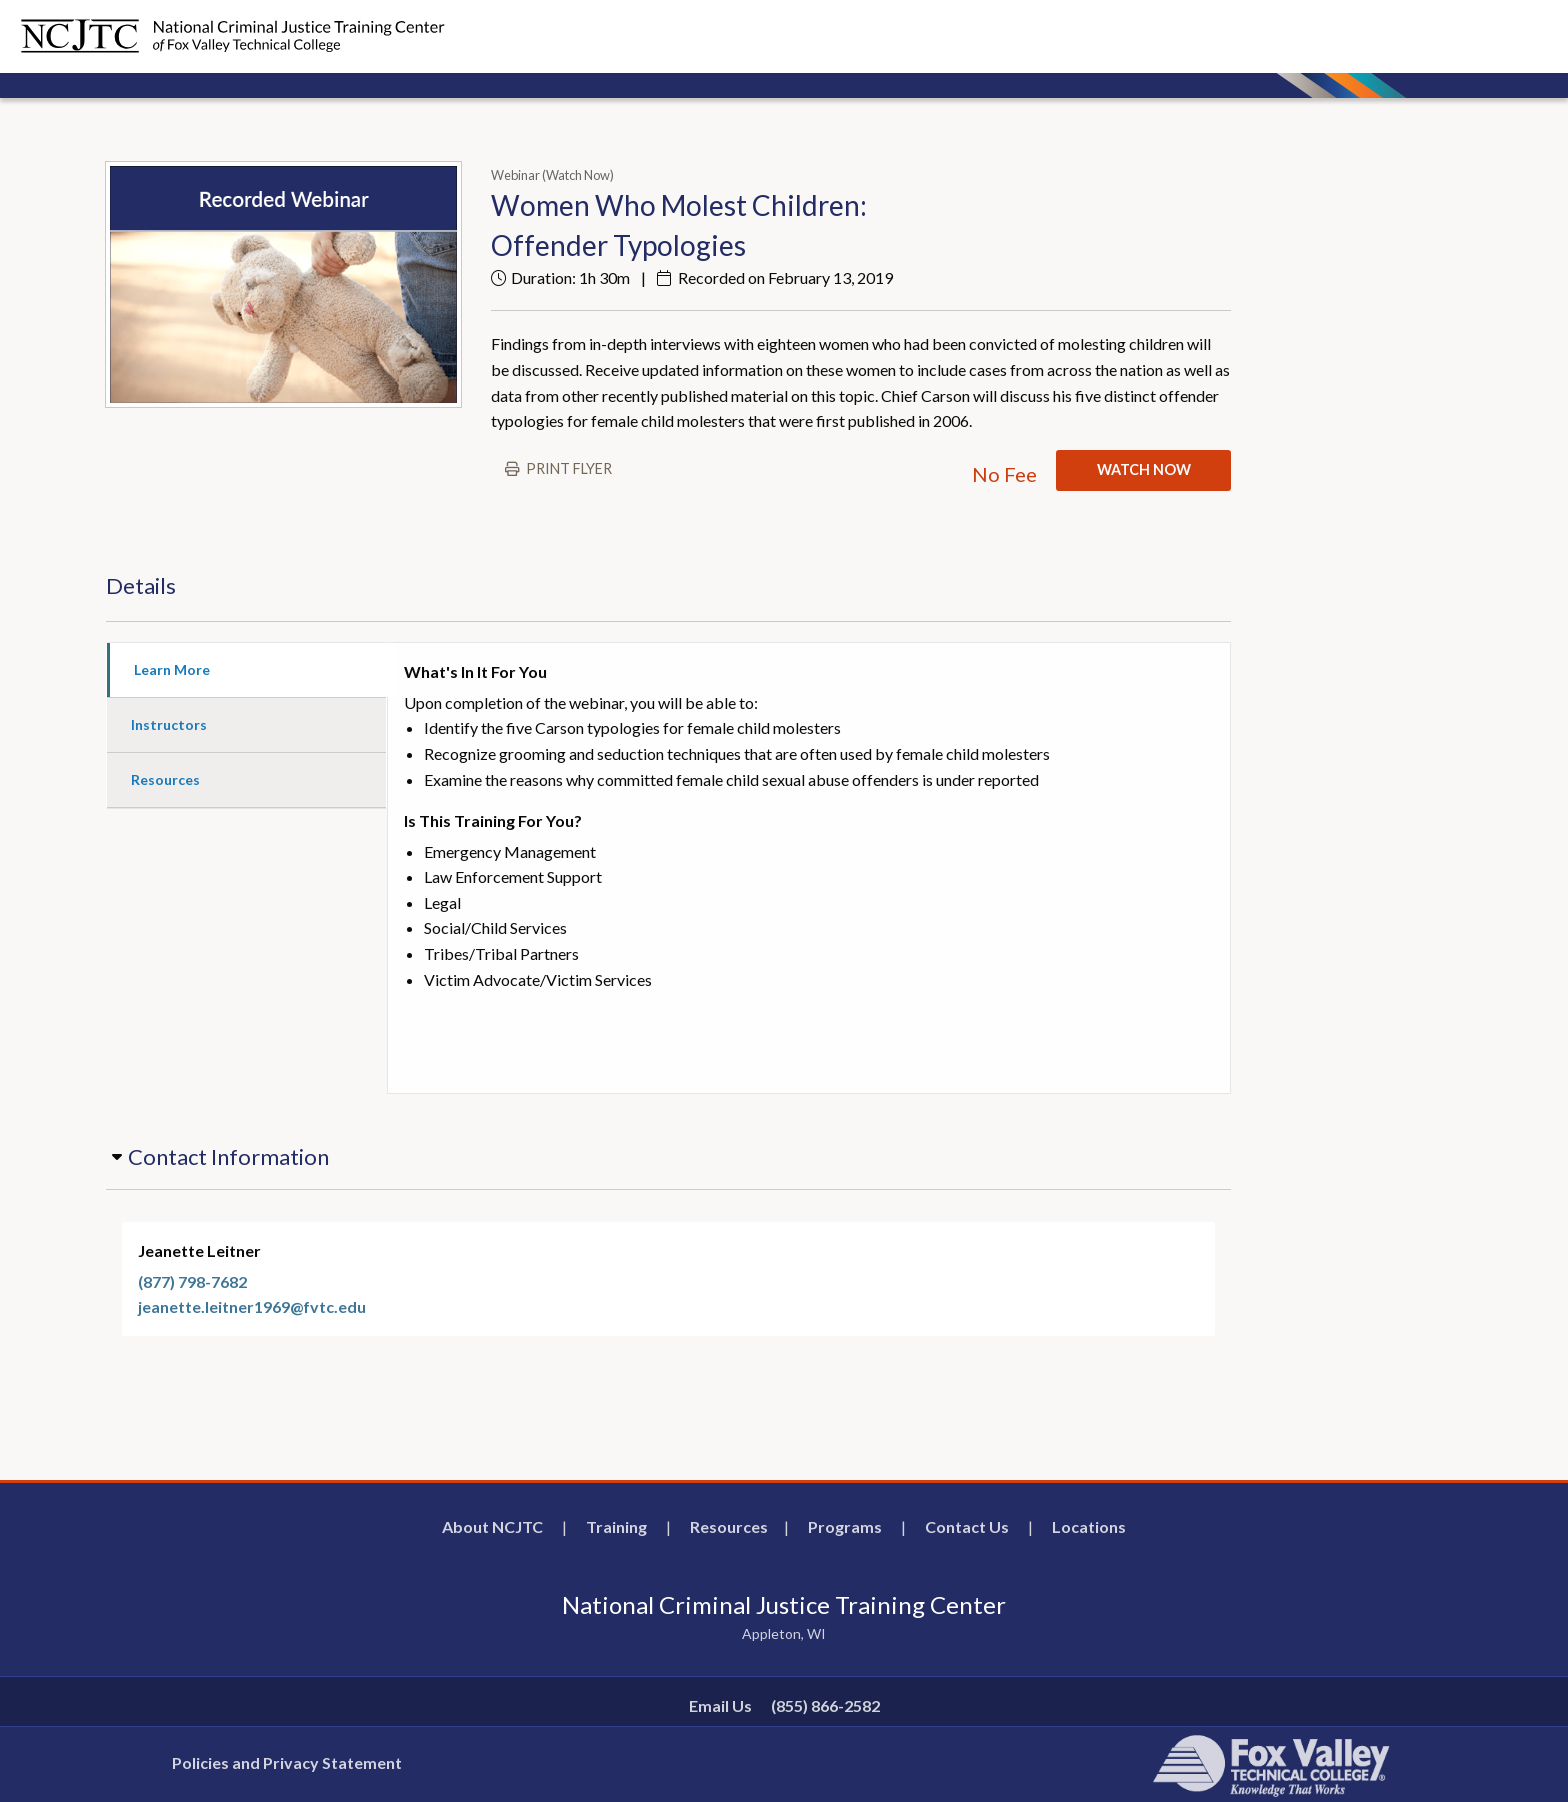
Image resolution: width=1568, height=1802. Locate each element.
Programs (845, 1526)
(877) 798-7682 (192, 1281)
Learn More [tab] (172, 669)
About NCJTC (492, 1526)
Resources (729, 1526)
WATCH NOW (1144, 469)
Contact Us (967, 1526)
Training (616, 1526)
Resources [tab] (165, 779)
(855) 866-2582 (825, 1705)
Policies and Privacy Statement (287, 1762)
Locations (1089, 1526)
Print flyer (569, 468)
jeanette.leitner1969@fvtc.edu (252, 1306)
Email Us (720, 1705)
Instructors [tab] (169, 724)
